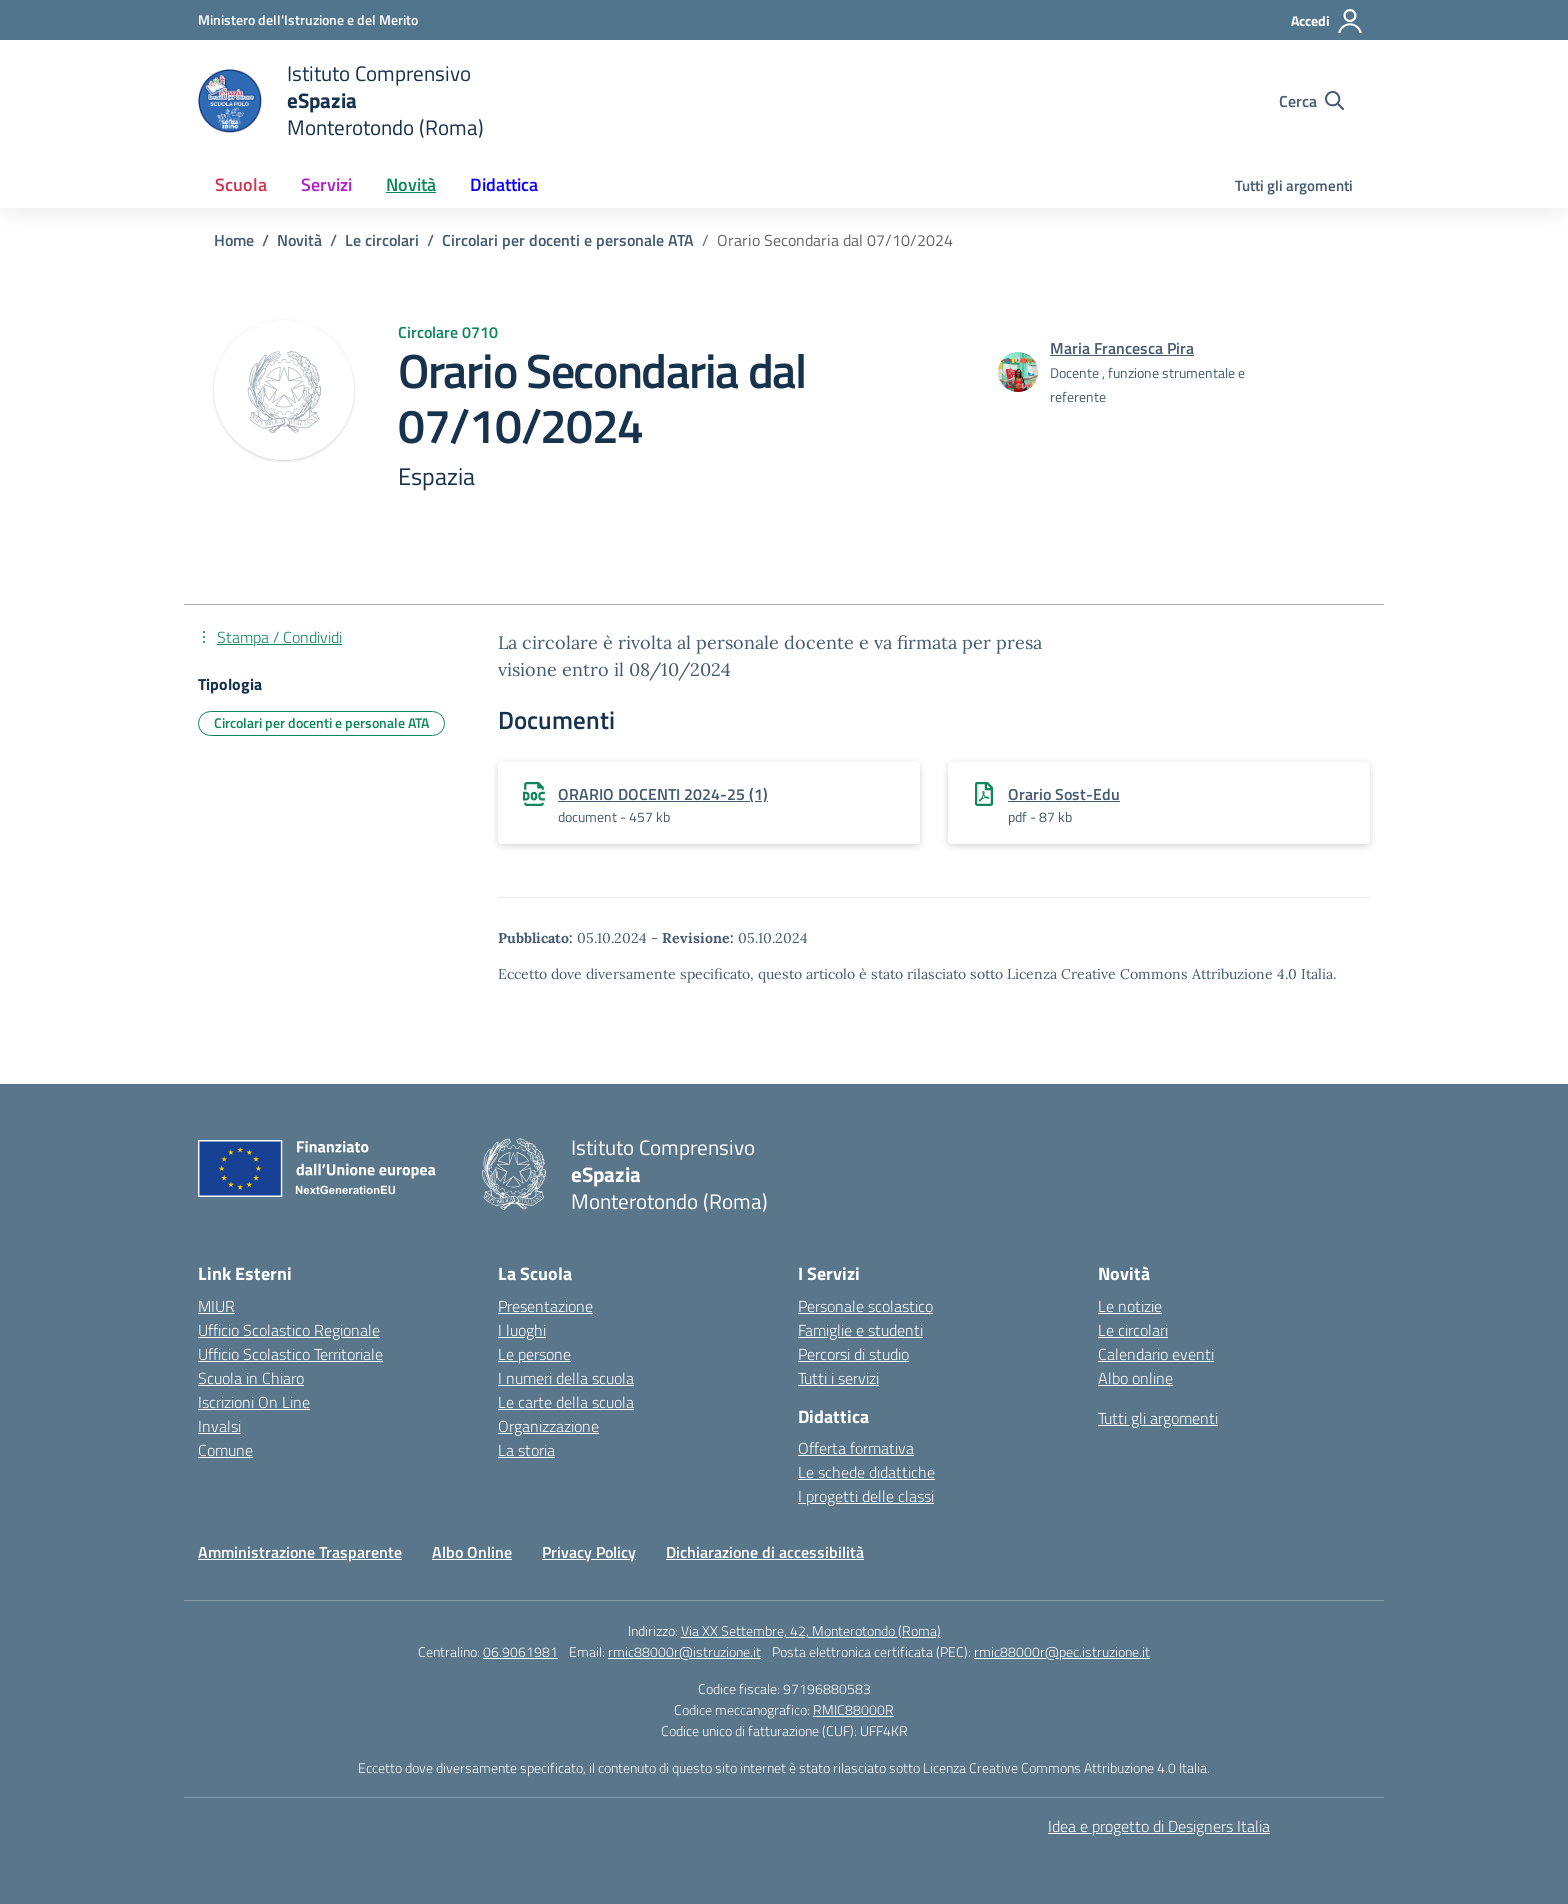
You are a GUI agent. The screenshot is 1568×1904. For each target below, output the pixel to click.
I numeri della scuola (566, 1378)
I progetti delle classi (866, 1496)
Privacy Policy (589, 1552)
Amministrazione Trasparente (300, 1552)
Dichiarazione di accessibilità (765, 1552)
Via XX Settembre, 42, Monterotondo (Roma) (811, 1630)
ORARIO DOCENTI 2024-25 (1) (663, 794)
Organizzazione (548, 1426)
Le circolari (1133, 1330)
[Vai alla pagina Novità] (299, 240)
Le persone (534, 1354)
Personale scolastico (865, 1306)
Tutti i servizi (838, 1378)
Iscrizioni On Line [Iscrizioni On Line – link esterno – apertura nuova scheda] (254, 1402)
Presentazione (545, 1306)
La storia (526, 1450)
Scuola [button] (241, 184)
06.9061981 (520, 1651)
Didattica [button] (504, 184)
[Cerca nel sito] (1311, 101)
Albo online (1135, 1378)
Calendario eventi (1156, 1354)
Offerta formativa (856, 1448)
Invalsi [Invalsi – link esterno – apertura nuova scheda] (219, 1426)
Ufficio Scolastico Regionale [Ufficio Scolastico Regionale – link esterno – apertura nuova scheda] (289, 1330)
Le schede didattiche (866, 1472)
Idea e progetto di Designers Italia (1159, 1826)
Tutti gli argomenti (1294, 185)
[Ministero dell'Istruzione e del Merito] (308, 19)
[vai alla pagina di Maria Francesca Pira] (1122, 348)
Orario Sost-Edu (1064, 794)
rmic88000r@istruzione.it (684, 1651)
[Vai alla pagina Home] (234, 240)
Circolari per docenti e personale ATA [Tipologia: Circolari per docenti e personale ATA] (321, 722)
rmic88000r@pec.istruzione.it (1062, 1651)
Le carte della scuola (566, 1402)
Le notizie (1130, 1306)
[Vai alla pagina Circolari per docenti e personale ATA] (568, 240)
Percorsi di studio (853, 1354)
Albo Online (472, 1552)
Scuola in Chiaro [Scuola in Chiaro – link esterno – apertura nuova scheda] (251, 1378)
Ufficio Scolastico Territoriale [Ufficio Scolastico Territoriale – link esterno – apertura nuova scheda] (290, 1354)
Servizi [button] (326, 184)
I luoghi (522, 1330)
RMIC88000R (853, 1709)
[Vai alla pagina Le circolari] (382, 240)
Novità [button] (411, 184)
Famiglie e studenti (860, 1330)
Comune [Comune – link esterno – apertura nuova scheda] (225, 1450)
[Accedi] (1327, 21)
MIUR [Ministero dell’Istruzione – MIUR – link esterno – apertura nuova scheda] (216, 1306)
